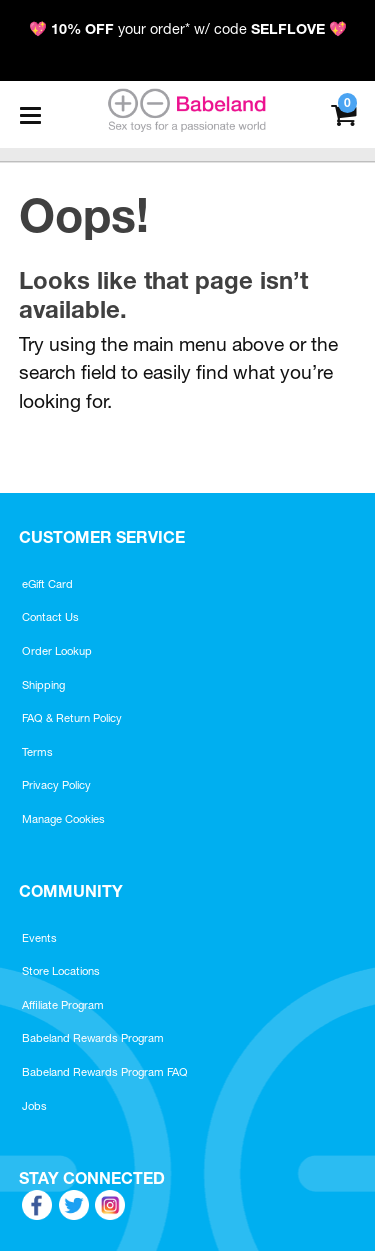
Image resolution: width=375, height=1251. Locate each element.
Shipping (43, 685)
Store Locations (61, 971)
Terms (37, 752)
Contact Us (50, 617)
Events (39, 938)
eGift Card (47, 584)
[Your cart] (343, 112)
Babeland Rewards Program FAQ (105, 1072)
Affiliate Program (63, 1005)
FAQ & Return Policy (72, 718)
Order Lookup (57, 651)
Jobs (34, 1106)
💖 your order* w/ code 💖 (188, 29)
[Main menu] (30, 115)
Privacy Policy (56, 785)
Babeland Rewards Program (93, 1038)
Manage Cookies (63, 819)
